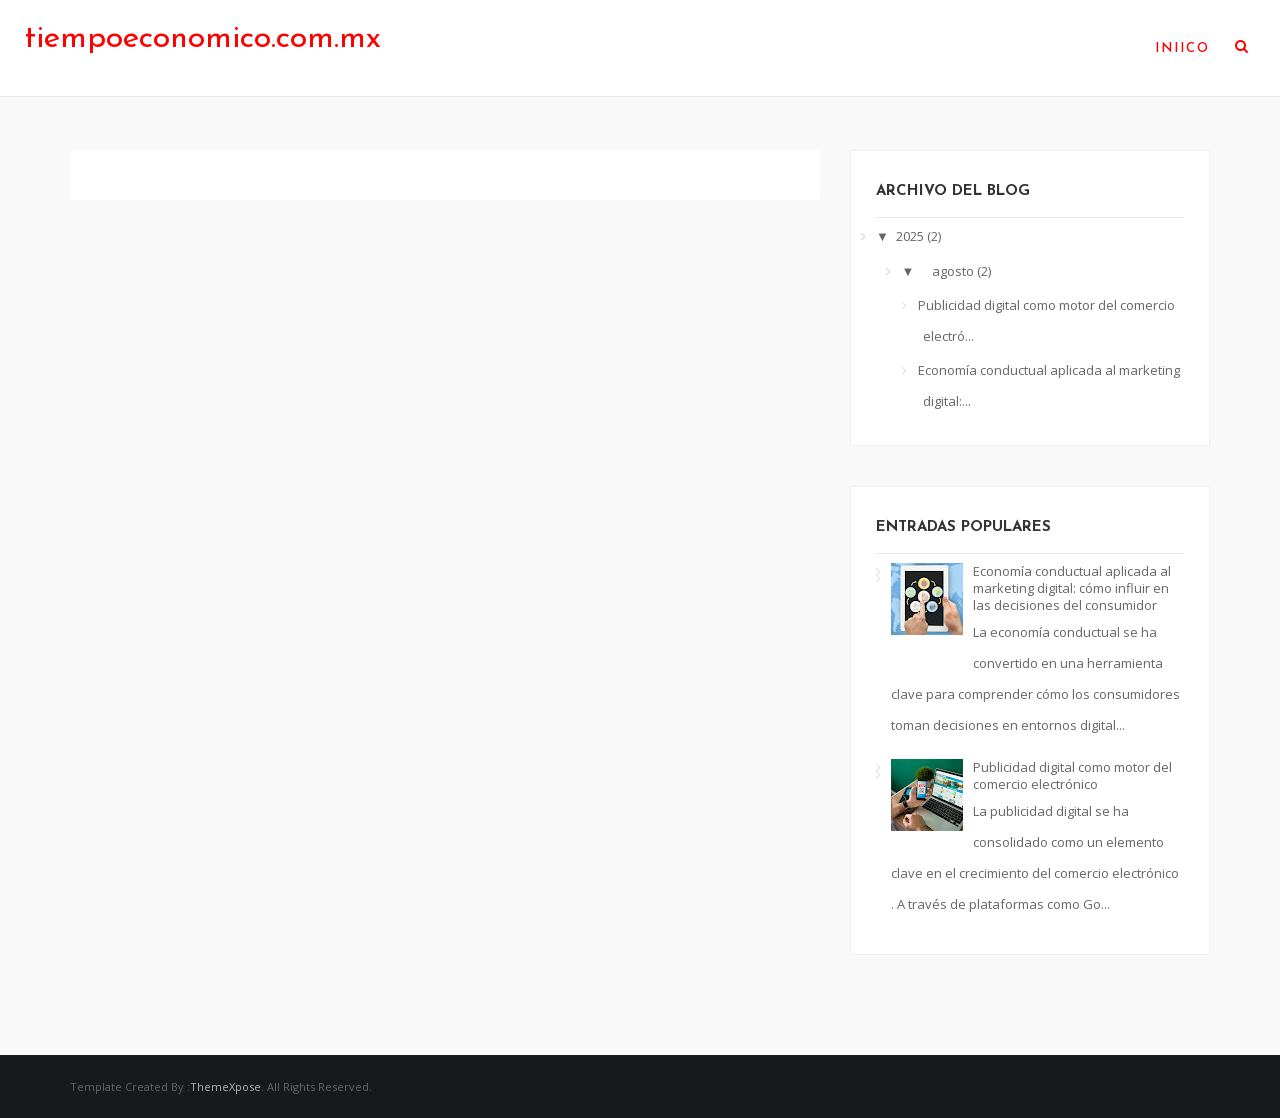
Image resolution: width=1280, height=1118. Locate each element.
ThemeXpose (225, 1086)
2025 (911, 236)
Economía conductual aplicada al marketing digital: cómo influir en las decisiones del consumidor (1072, 588)
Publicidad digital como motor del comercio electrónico (1072, 775)
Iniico (1182, 48)
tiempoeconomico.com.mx (203, 39)
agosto (954, 271)
